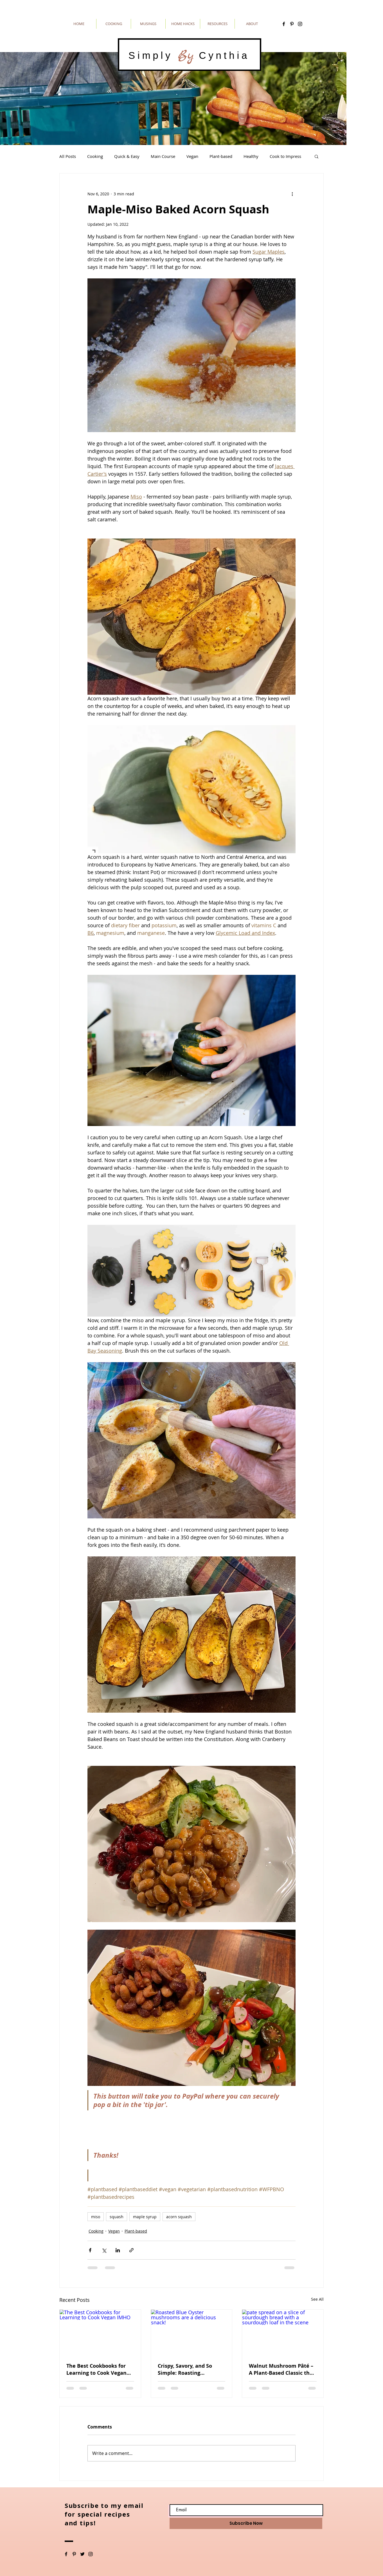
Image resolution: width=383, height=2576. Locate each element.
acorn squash (179, 2216)
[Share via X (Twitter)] (104, 2250)
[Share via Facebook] (90, 2250)
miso (95, 2216)
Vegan (192, 156)
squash (116, 2216)
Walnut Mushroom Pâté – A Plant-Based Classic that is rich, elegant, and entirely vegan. (282, 2369)
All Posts (67, 156)
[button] (316, 156)
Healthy (251, 156)
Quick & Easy (126, 156)
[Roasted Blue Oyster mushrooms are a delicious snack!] (191, 2332)
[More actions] (292, 193)
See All (317, 2299)
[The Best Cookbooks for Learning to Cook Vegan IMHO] (100, 2332)
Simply (153, 55)
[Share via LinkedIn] (117, 2250)
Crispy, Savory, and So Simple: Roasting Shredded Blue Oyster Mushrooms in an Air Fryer (185, 2369)
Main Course (163, 156)
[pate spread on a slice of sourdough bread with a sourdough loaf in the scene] (282, 2332)
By (186, 55)
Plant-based (220, 156)
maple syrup (145, 2216)
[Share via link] (131, 2250)
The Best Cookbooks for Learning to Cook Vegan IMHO (96, 2369)
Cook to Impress (285, 156)
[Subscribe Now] (246, 2523)
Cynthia (221, 55)
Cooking (95, 156)
